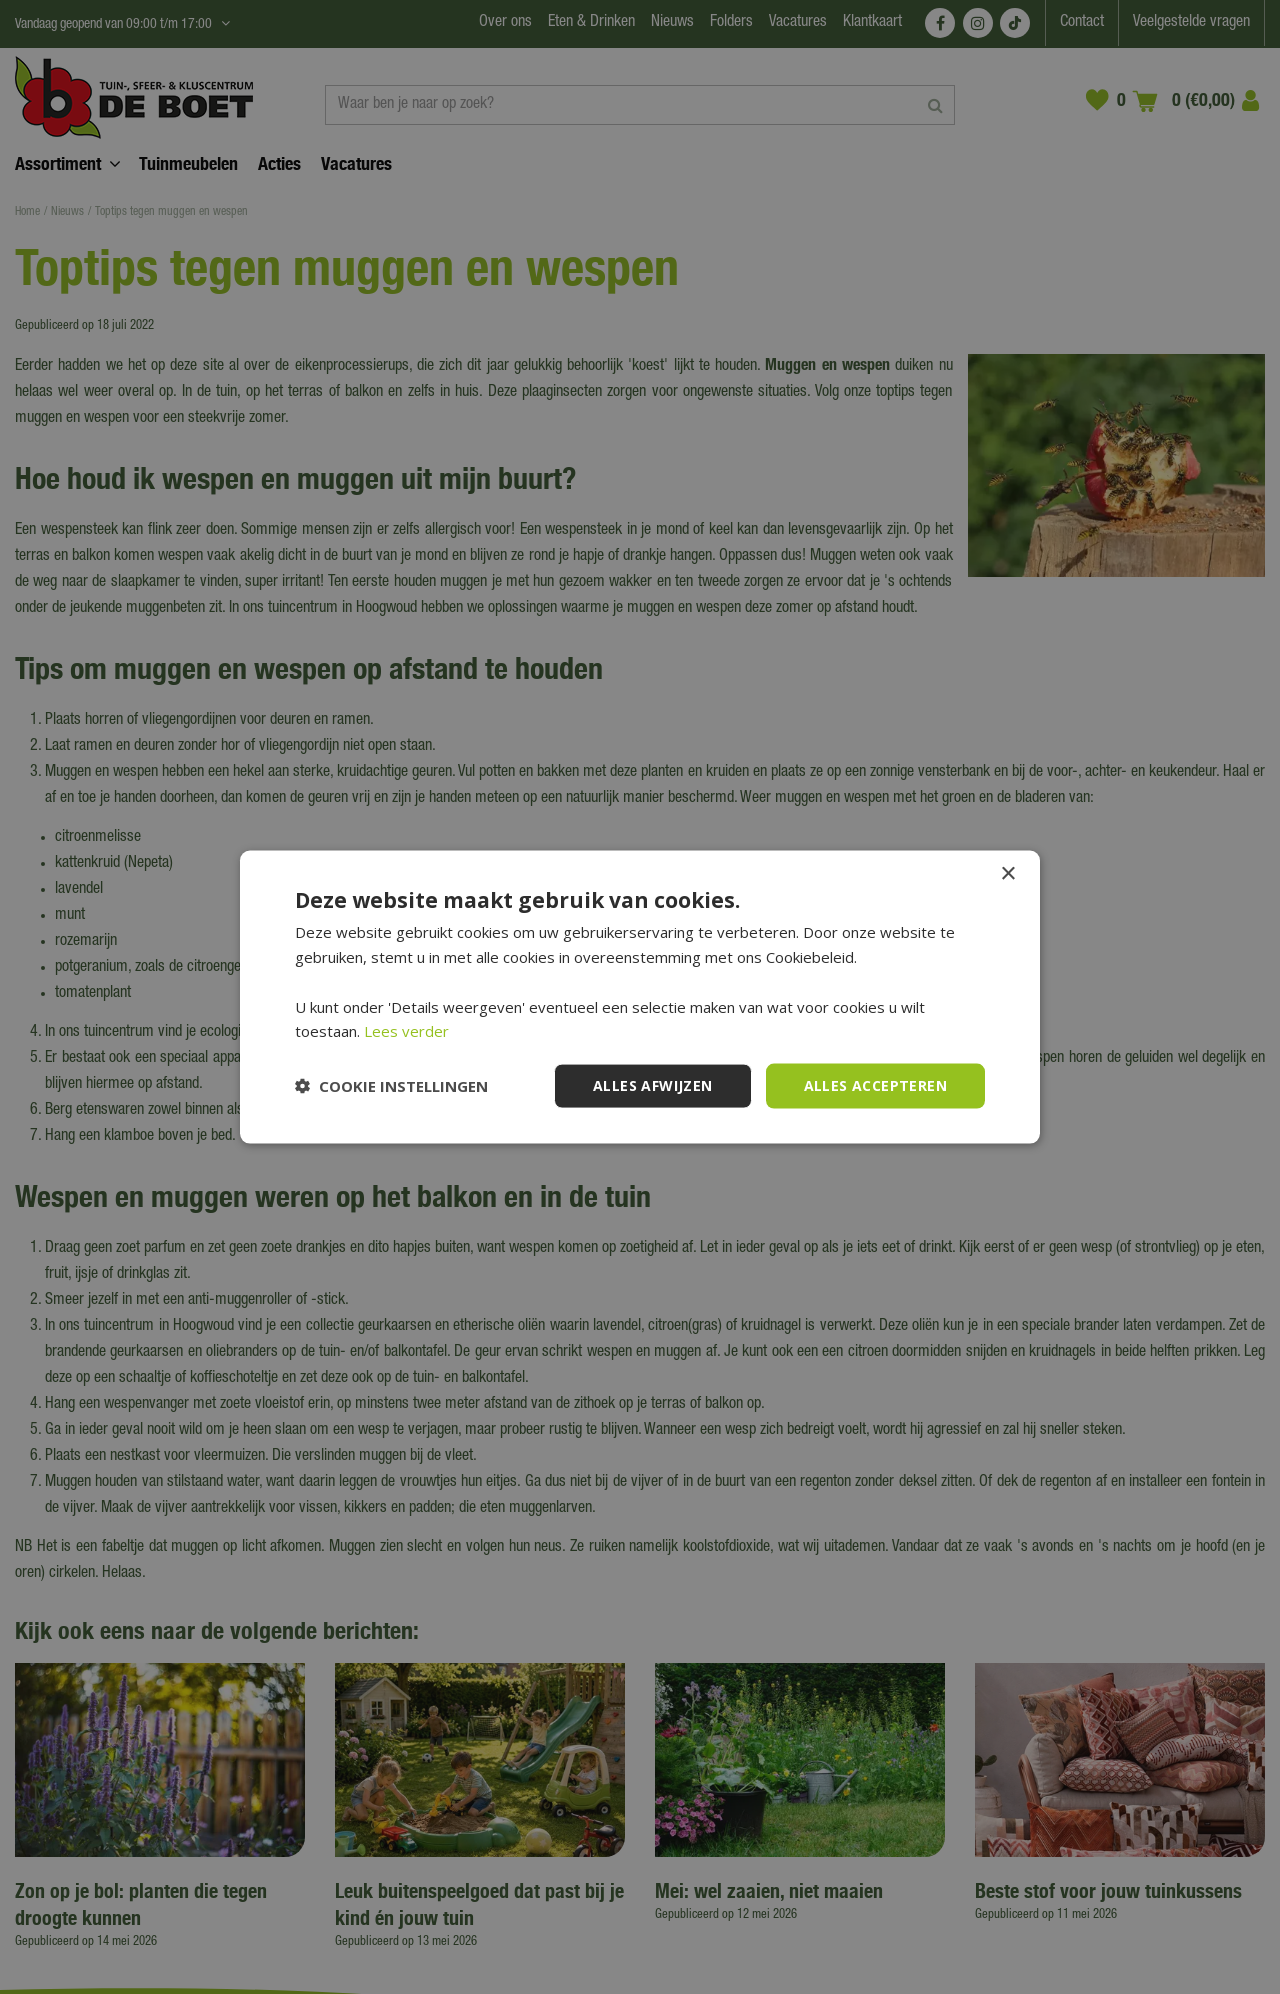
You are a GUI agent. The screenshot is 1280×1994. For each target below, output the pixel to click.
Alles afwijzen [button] (653, 1085)
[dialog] (640, 997)
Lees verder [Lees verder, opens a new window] (406, 1031)
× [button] (1007, 874)
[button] (391, 1086)
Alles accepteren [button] (875, 1085)
